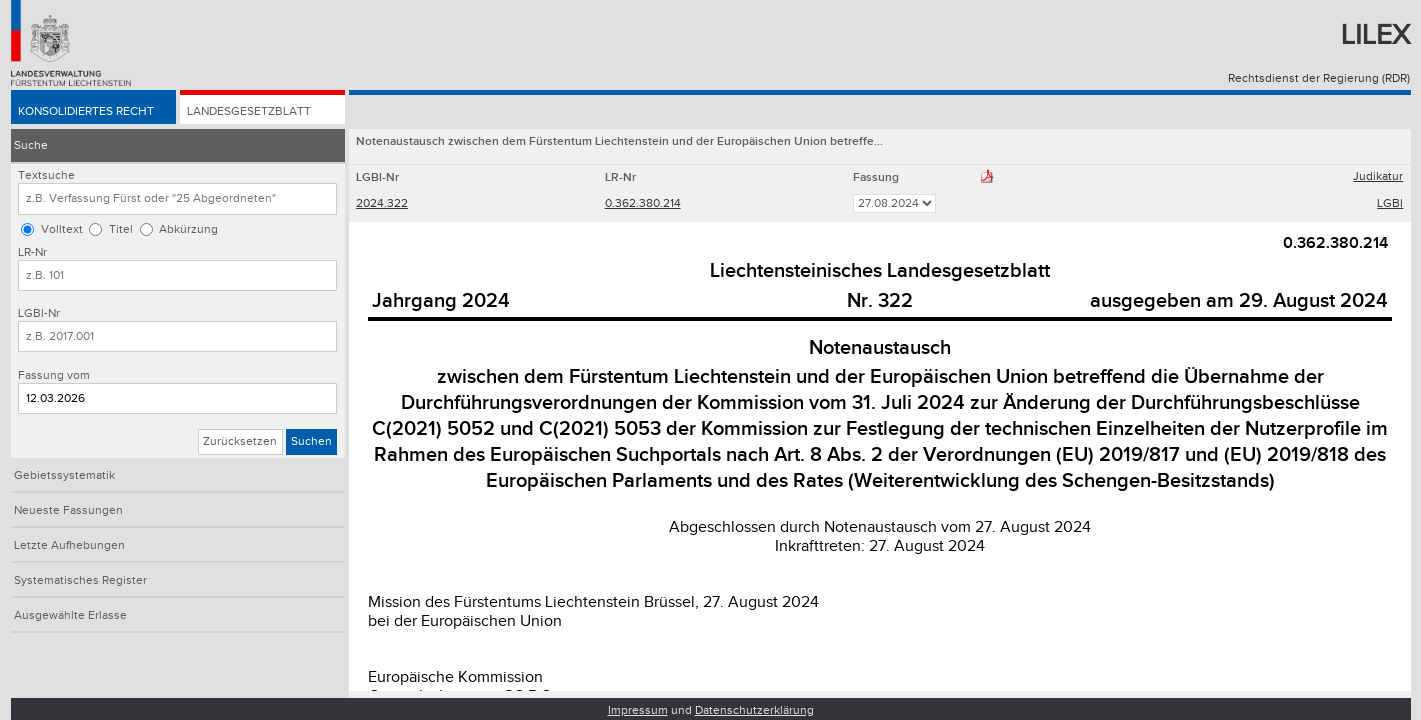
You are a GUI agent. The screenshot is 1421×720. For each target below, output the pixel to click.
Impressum (638, 710)
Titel (121, 229)
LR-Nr (32, 252)
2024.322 (382, 203)
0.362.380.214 (643, 203)
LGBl (1390, 203)
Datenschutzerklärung (754, 710)
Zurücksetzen (240, 441)
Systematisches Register (80, 580)
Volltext (62, 229)
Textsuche (46, 175)
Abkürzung (188, 229)
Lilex (1375, 35)
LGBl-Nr (39, 313)
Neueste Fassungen (68, 510)
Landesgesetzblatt (249, 111)
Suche (31, 145)
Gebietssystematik (64, 475)
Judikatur (1378, 176)
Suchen (311, 441)
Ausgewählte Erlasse (70, 615)
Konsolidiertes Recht (86, 111)
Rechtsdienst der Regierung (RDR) (1319, 78)
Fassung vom (54, 375)
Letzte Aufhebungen (69, 545)
